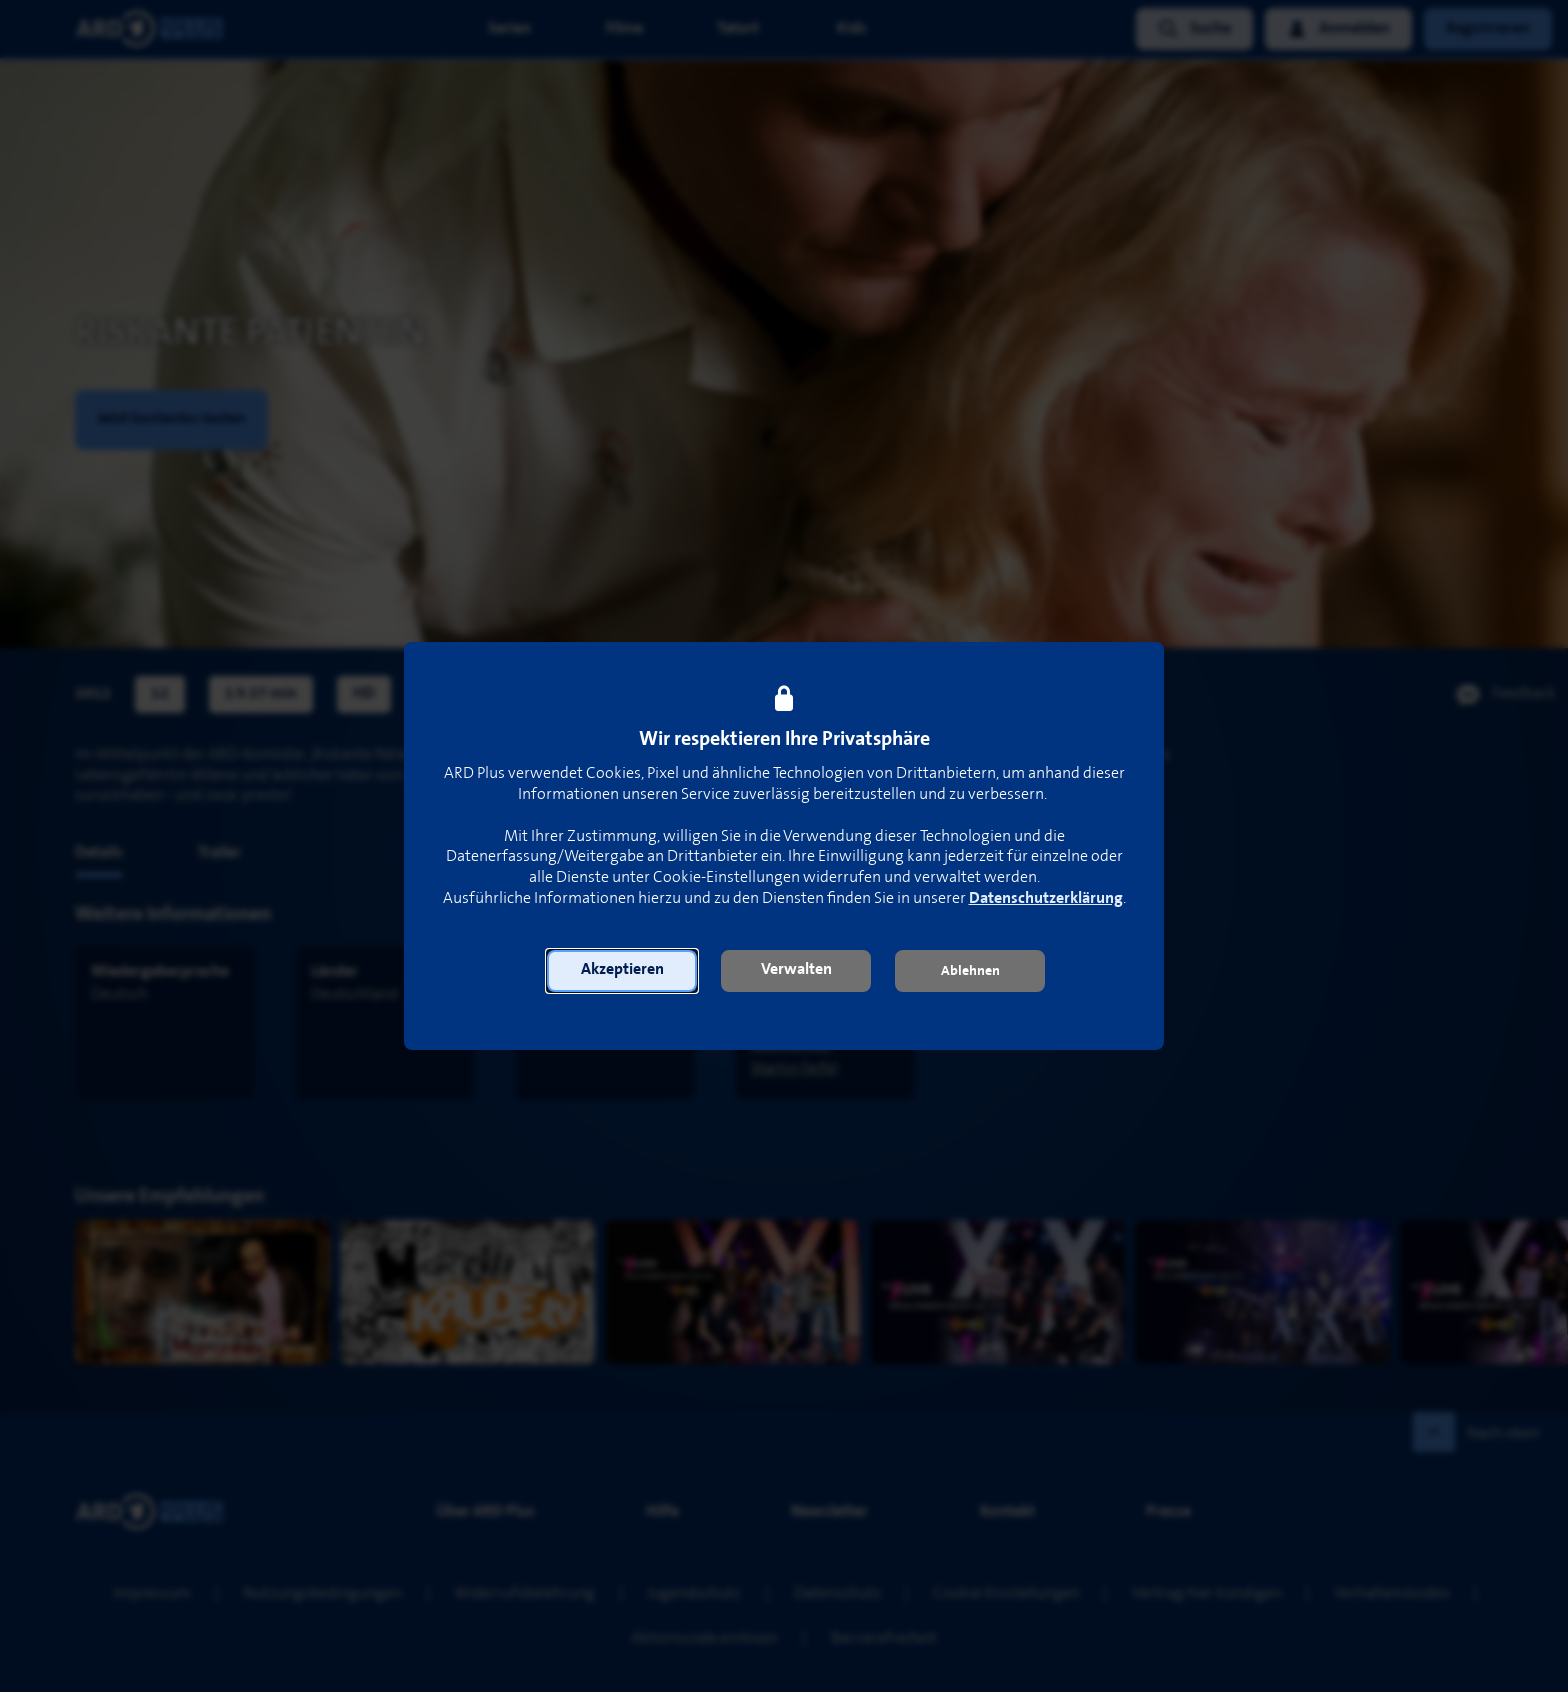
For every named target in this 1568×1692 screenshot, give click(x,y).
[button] (622, 971)
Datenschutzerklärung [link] (1046, 898)
